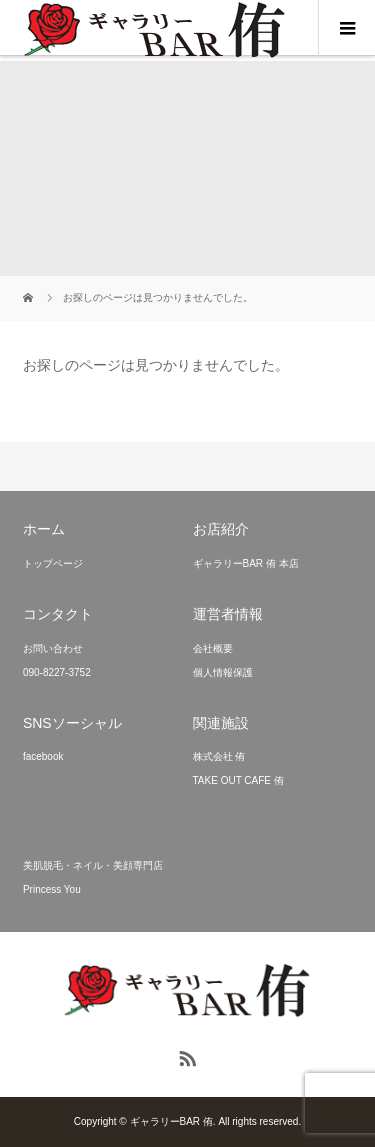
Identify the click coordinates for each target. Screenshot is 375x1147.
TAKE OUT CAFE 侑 (238, 780)
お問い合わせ (53, 648)
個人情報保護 (223, 672)
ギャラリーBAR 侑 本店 (246, 563)
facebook (43, 756)
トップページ (53, 563)
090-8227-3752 (57, 672)
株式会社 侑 (219, 756)
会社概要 (213, 648)
